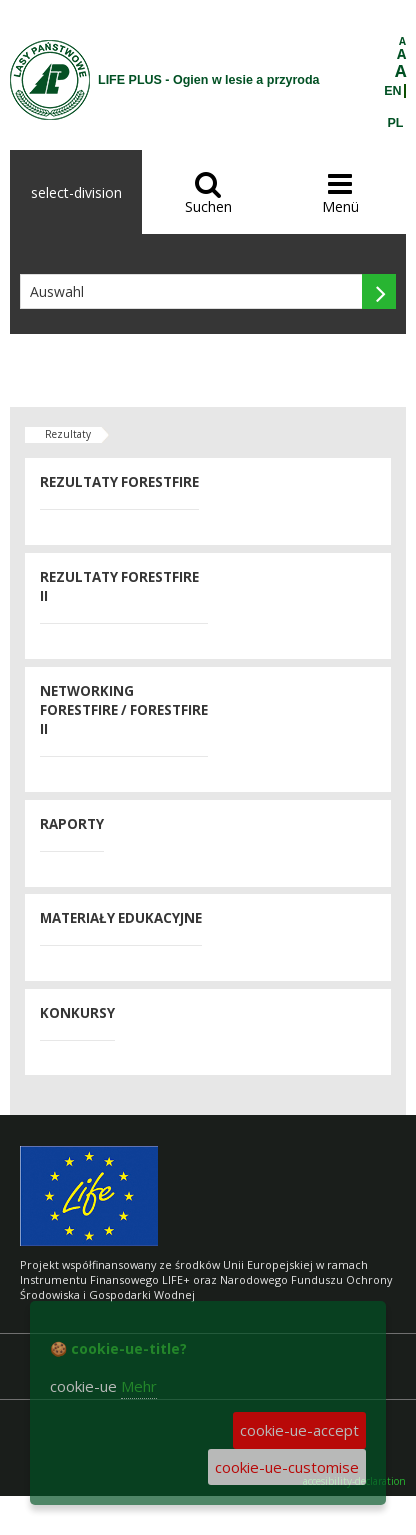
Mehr (139, 1386)
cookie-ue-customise (287, 1467)
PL (396, 123)
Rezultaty (68, 434)
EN (392, 91)
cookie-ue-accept (299, 1430)
